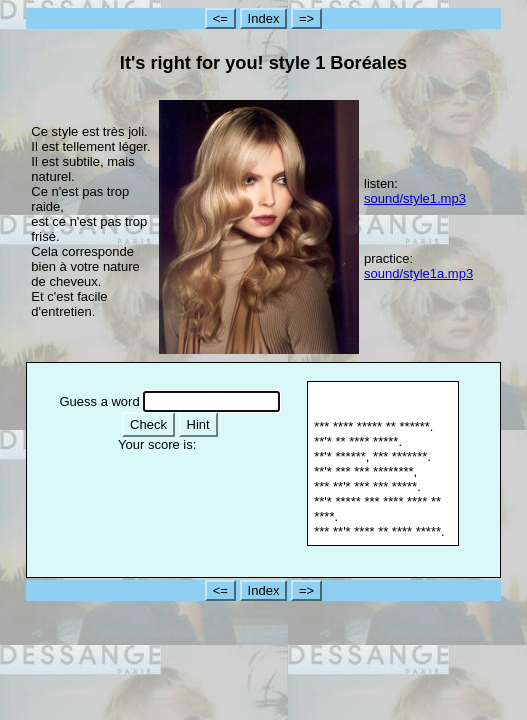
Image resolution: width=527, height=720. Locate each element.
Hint (198, 424)
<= (220, 18)
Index (264, 18)
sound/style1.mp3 (415, 198)
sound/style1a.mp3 (418, 273)
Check (148, 424)
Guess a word (99, 401)
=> (306, 18)
